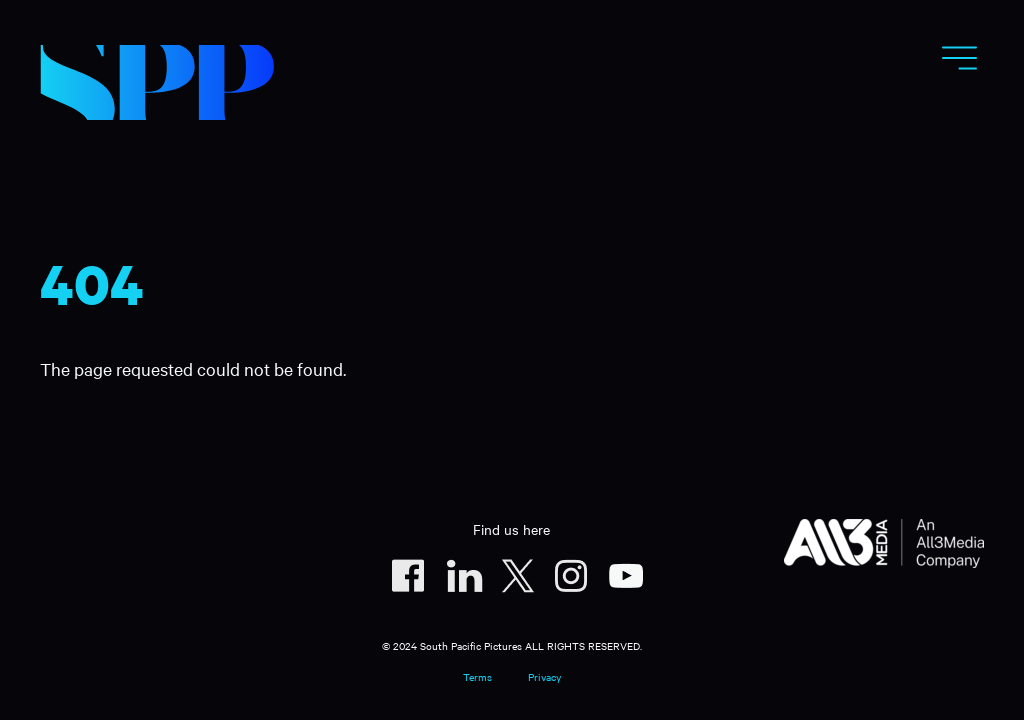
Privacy (544, 676)
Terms (477, 676)
